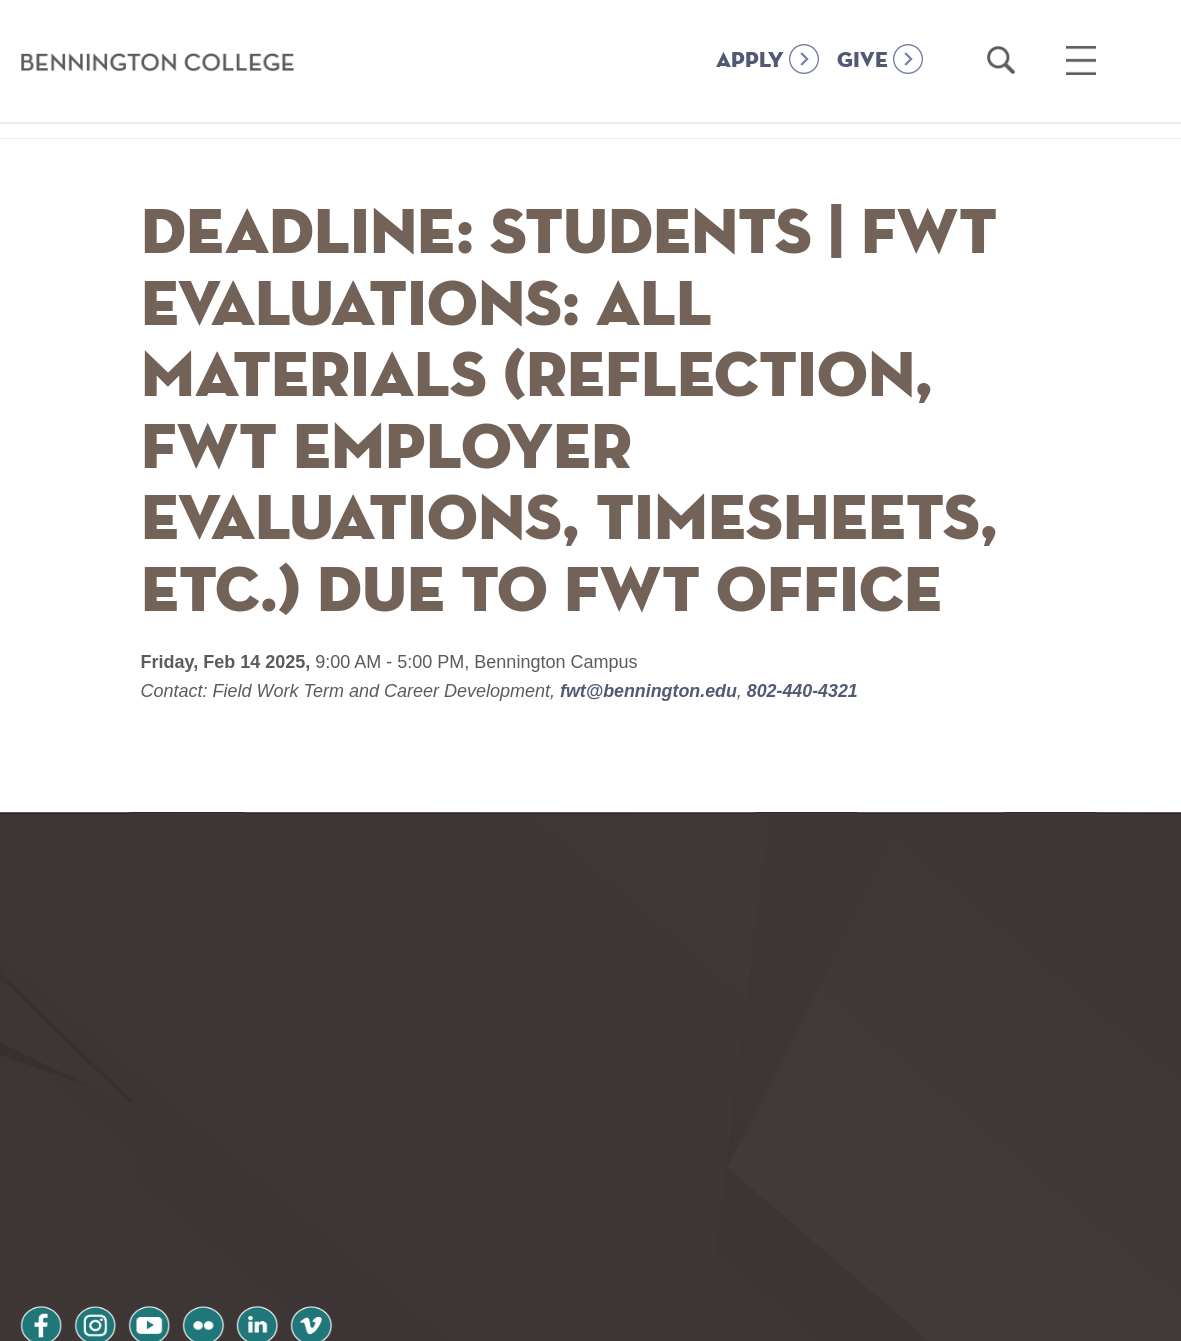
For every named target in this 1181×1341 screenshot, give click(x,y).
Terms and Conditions (288, 1234)
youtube (156, 1181)
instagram (99, 1181)
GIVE (862, 61)
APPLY (750, 61)
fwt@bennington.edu (649, 691)
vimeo (327, 1181)
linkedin (270, 1181)
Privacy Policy (90, 1234)
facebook (42, 1181)
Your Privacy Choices (653, 1314)
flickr (213, 1181)
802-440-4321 (802, 691)
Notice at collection (466, 1314)
